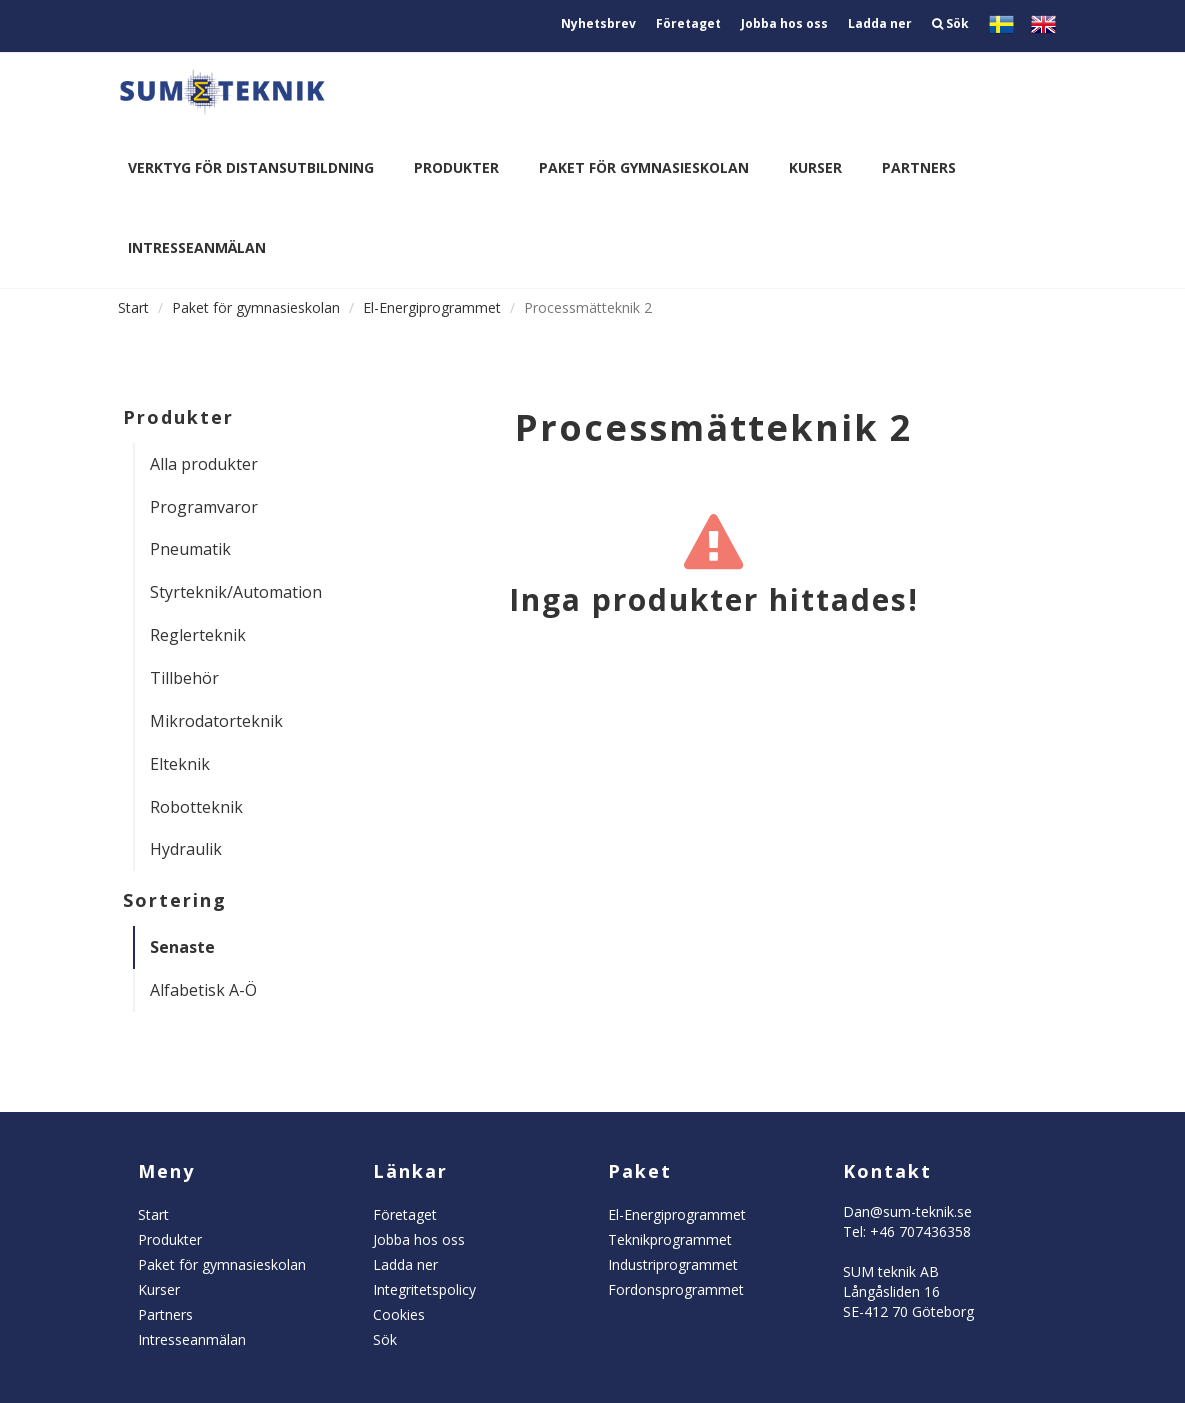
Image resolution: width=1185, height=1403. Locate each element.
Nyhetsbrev (598, 23)
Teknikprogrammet (670, 1239)
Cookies (399, 1314)
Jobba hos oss (784, 23)
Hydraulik (186, 849)
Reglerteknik (198, 635)
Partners (919, 167)
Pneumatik (190, 549)
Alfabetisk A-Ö (203, 990)
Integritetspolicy (424, 1289)
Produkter (456, 167)
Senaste (182, 947)
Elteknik (180, 764)
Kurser (815, 167)
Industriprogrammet (673, 1264)
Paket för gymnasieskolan (644, 167)
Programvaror (204, 507)
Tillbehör (184, 678)
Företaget (688, 23)
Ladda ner (880, 23)
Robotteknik (196, 807)
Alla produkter (204, 464)
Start (133, 307)
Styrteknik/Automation (227, 592)
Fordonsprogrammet (676, 1289)
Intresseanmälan (197, 247)
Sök (950, 23)
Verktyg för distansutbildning (251, 167)
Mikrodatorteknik (216, 721)
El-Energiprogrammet (432, 307)
